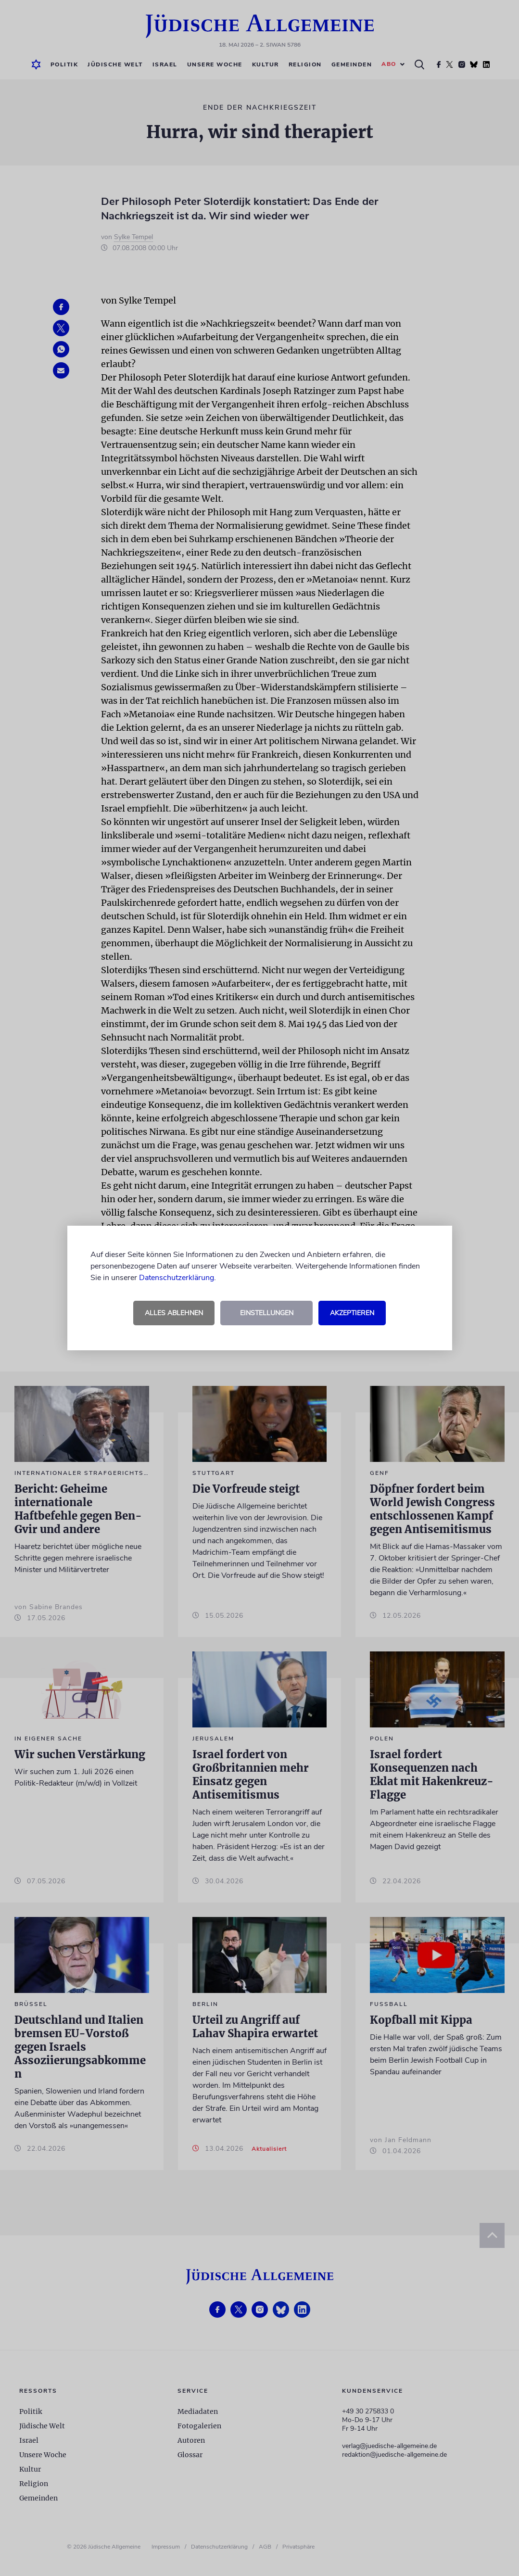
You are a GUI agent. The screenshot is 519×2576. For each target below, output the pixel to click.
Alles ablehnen (174, 1313)
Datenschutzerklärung (176, 1277)
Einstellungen (266, 1313)
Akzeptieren (352, 1313)
